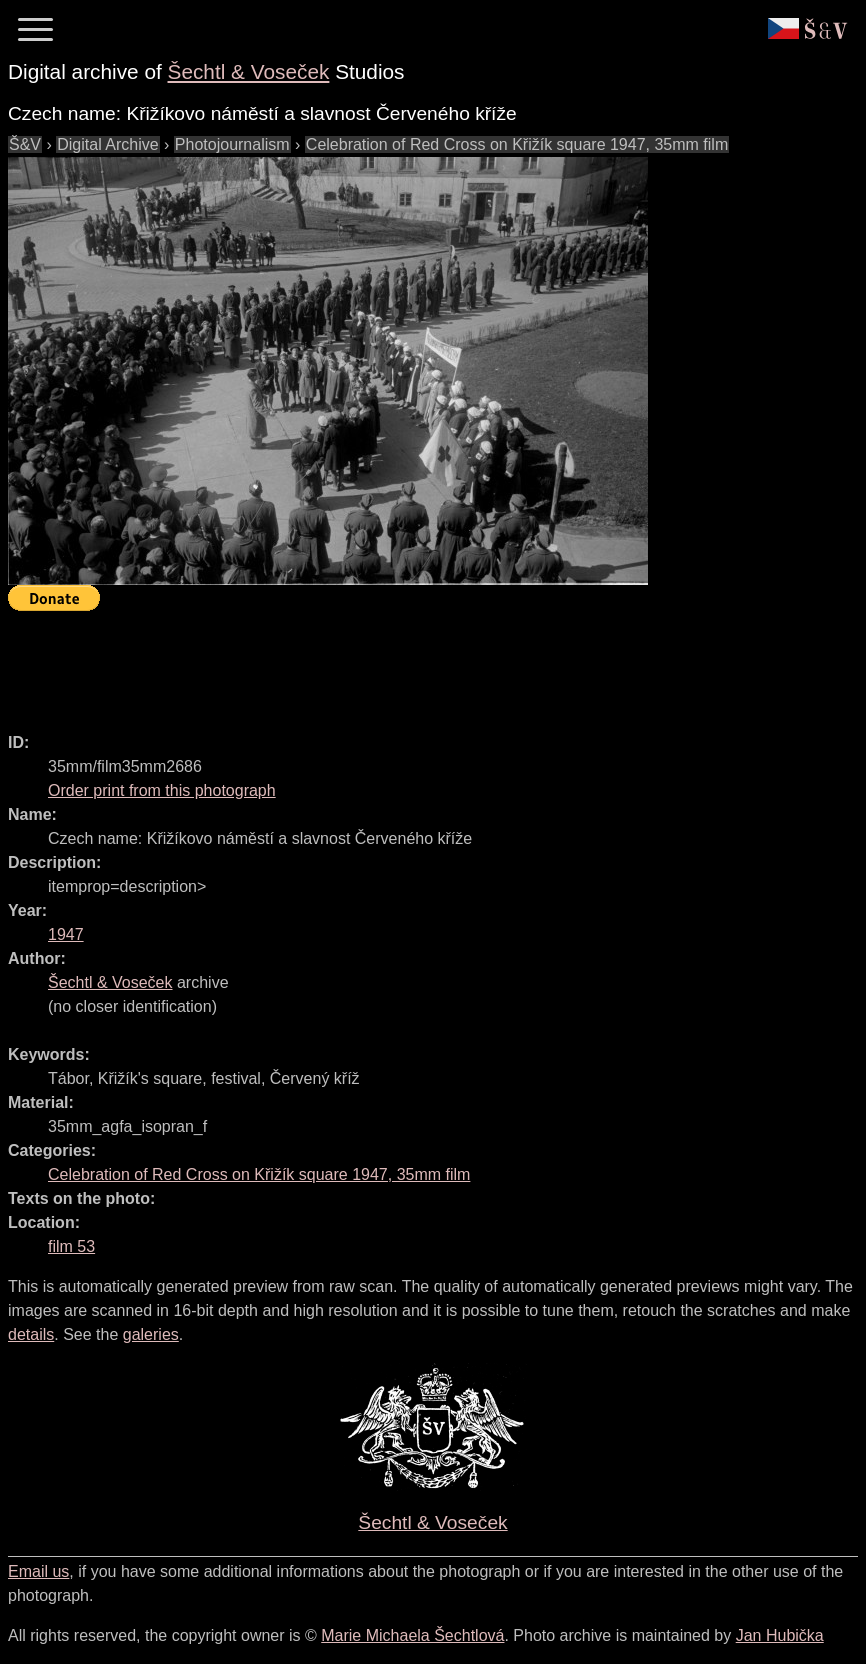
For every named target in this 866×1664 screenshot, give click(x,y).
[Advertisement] (372, 663)
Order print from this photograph (162, 790)
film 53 (71, 1246)
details (31, 1334)
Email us (38, 1571)
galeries (151, 1334)
